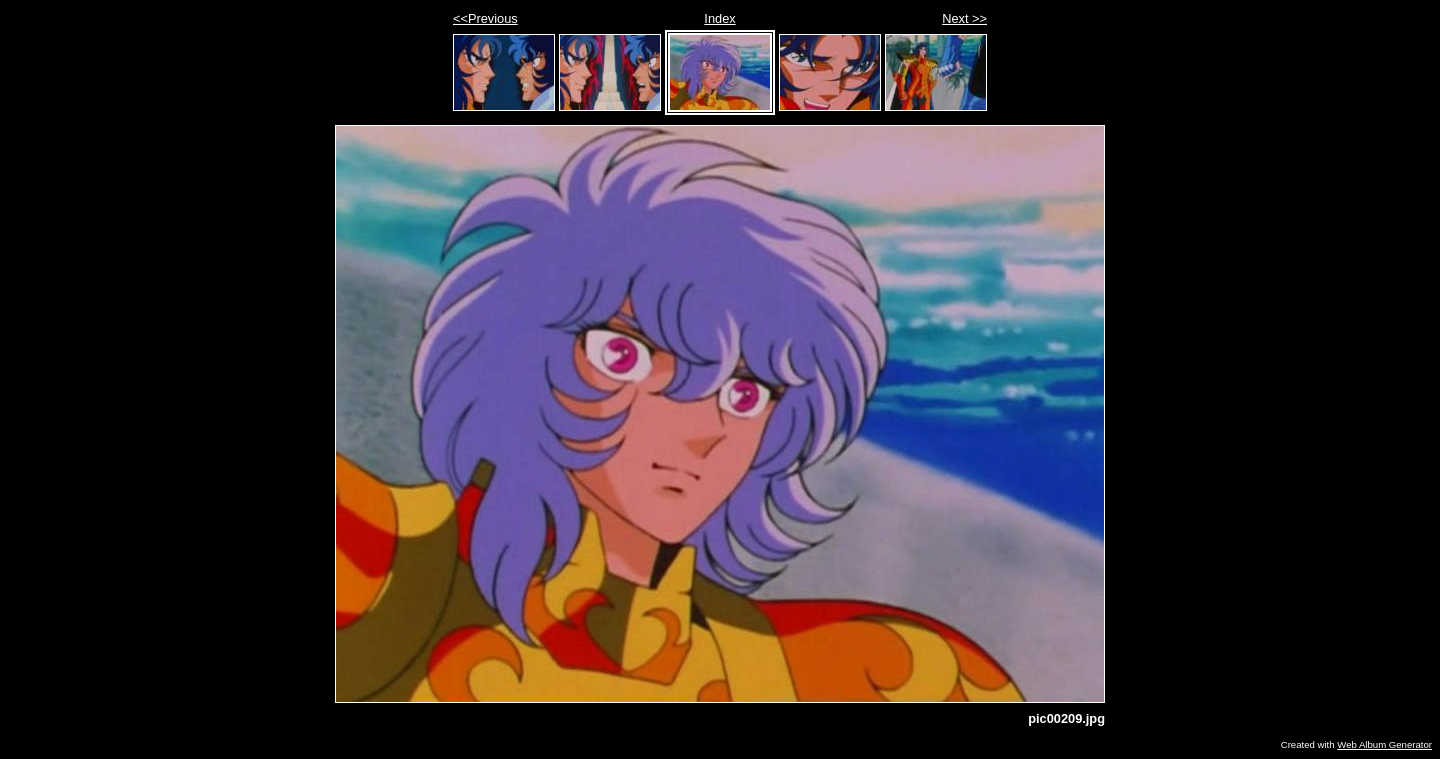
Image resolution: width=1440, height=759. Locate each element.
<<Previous (485, 18)
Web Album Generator (1384, 744)
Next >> (964, 18)
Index (719, 18)
